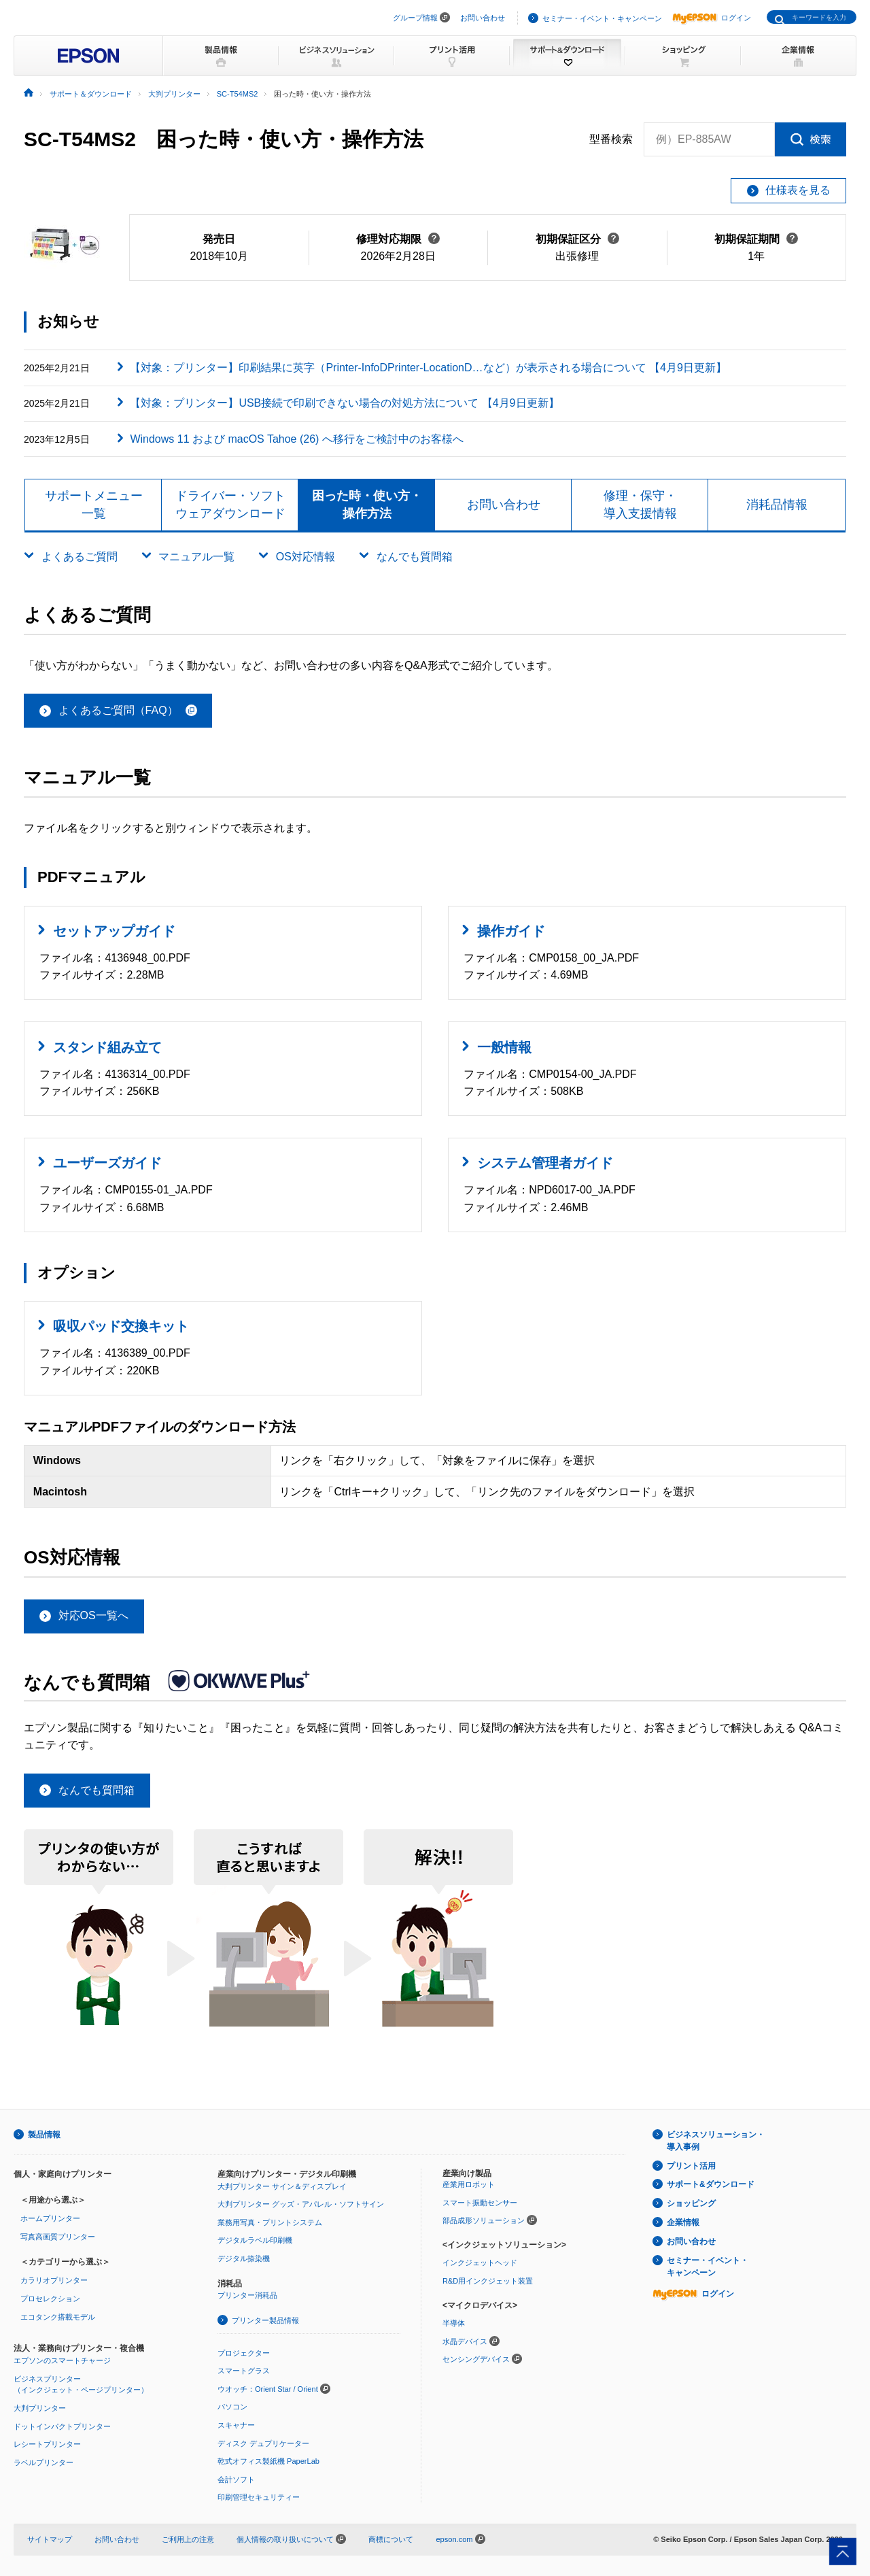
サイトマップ (49, 2539)
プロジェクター (244, 2353)
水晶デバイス (464, 2341)
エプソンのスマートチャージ (62, 2360)
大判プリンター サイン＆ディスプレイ (282, 2186)
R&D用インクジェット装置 (487, 2281)
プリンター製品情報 (265, 2320)
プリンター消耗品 (247, 2295)
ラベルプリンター (43, 2462)
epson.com (454, 2539)
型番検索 (611, 139)
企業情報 (683, 2222)
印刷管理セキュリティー (259, 2497)
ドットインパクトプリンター (62, 2426)
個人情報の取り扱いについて (291, 2539)
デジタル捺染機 (244, 2258)
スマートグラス (244, 2371)
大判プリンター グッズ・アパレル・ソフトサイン (301, 2204)
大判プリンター (40, 2408)
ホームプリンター (50, 2218)
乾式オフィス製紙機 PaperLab (268, 2461)
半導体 (453, 2323)
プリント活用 (691, 2166)
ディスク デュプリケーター (263, 2443)
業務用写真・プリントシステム (270, 2222)
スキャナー (236, 2425)
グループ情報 (415, 18)
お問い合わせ (482, 18)
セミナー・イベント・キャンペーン (602, 18)
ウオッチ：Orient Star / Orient (268, 2389)
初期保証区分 (577, 239)
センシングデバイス (476, 2359)
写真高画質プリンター (57, 2237)
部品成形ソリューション (483, 2220)
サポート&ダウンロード (710, 2184)
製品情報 (44, 2134)
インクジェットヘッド (479, 2262)
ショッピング (691, 2203)
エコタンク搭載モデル (57, 2317)
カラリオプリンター (54, 2280)
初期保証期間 (756, 239)
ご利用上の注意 (188, 2539)
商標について (390, 2539)
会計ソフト (236, 2479)
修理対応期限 (398, 239)
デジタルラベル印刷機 (255, 2240)
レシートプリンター (47, 2444)
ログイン (711, 18)
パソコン (232, 2407)
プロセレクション (50, 2298)
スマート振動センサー (479, 2203)
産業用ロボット (468, 2184)
